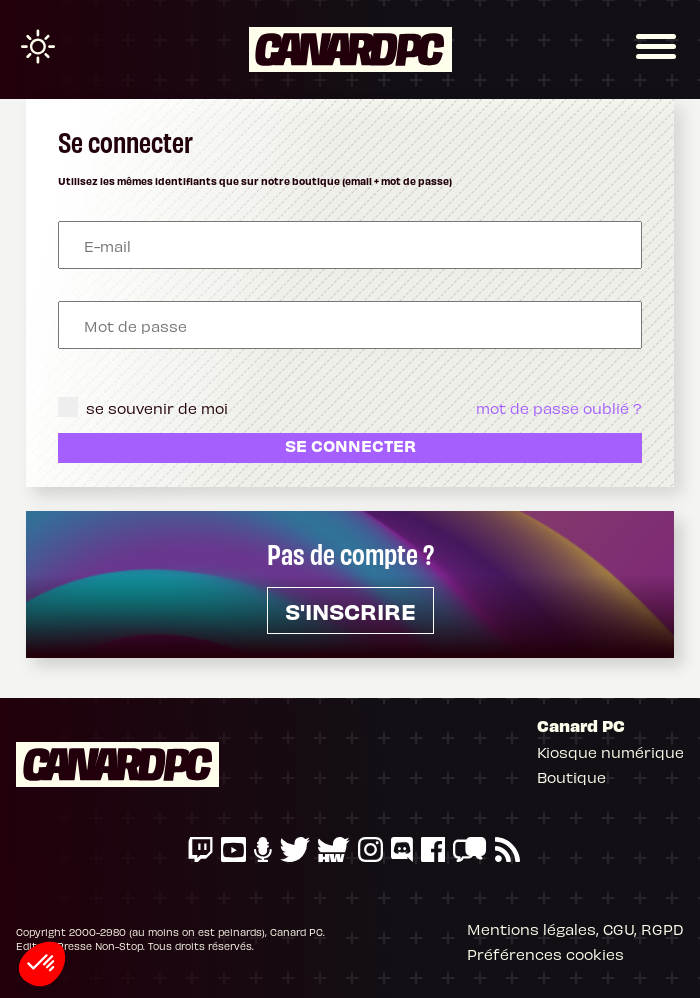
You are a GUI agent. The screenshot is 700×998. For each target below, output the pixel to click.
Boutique (571, 776)
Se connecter (350, 445)
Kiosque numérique (610, 751)
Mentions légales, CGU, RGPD (575, 928)
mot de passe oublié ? (559, 407)
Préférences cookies (545, 953)
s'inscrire (350, 610)
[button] (42, 964)
